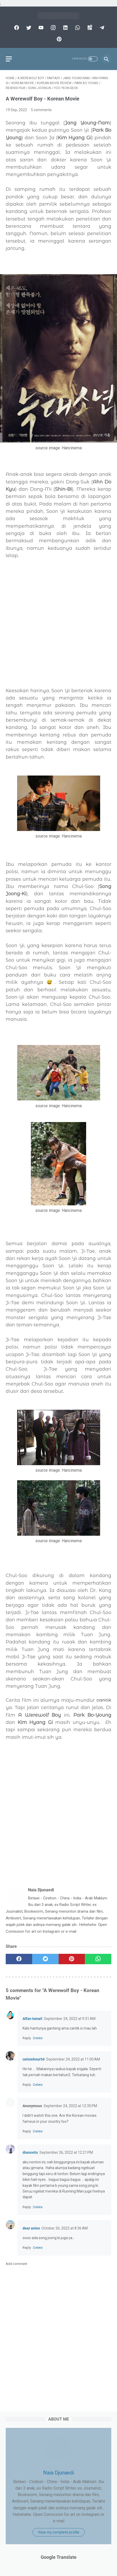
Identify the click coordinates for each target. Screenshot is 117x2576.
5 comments (41, 110)
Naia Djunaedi (58, 2473)
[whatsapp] (76, 27)
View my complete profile (58, 2532)
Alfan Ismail (32, 2019)
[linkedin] (64, 27)
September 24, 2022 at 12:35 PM (70, 2106)
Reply (27, 2038)
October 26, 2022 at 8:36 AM (65, 2228)
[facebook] (16, 27)
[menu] (9, 58)
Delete (38, 2038)
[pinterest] (58, 39)
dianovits (30, 2152)
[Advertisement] (58, 623)
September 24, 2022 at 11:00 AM (73, 2059)
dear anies (31, 2228)
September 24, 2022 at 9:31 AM (69, 2019)
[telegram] (101, 27)
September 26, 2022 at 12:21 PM (66, 2152)
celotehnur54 (34, 2059)
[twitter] (28, 27)
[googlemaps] (89, 27)
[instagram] (52, 27)
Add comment (16, 2264)
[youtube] (40, 27)
